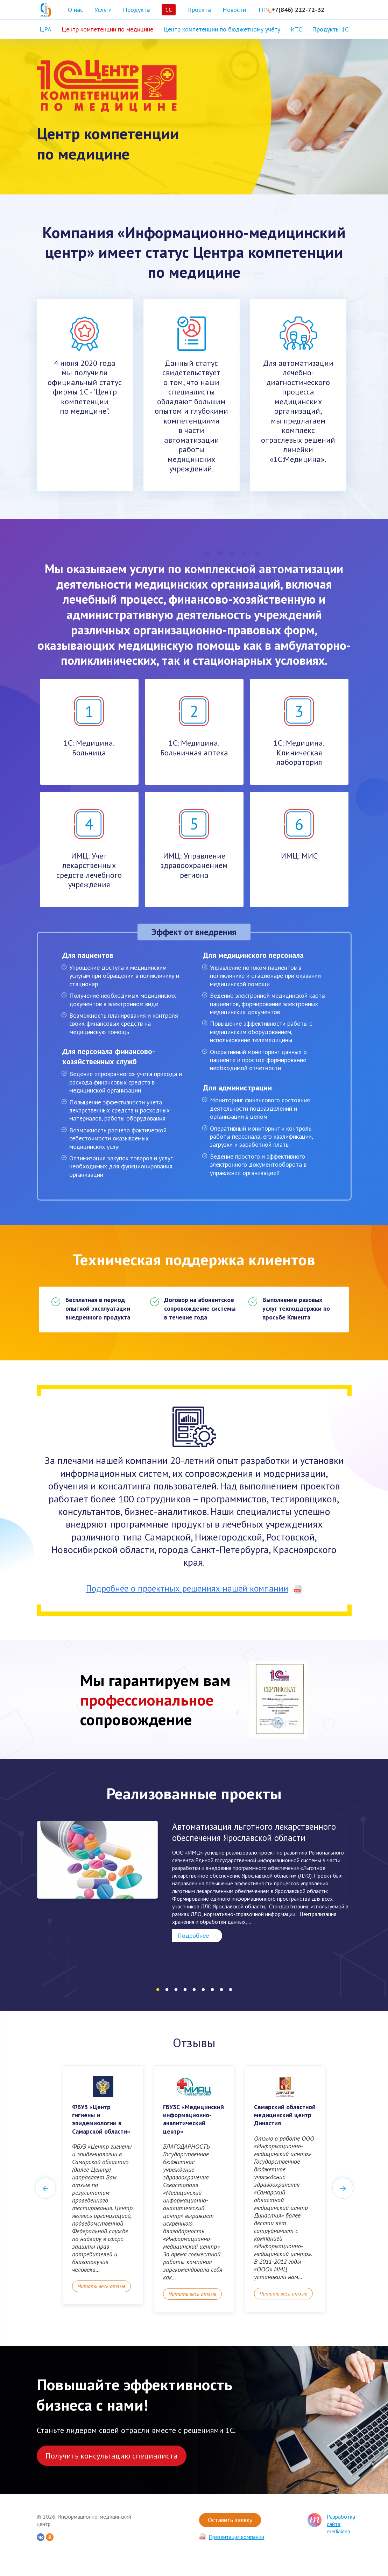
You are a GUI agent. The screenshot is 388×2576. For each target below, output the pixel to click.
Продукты (136, 10)
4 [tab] (185, 1989)
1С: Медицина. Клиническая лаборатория (299, 731)
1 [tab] (157, 1989)
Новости (234, 10)
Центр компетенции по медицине (107, 29)
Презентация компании (236, 2536)
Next (342, 2188)
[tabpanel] (194, 1881)
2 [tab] (166, 1989)
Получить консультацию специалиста (111, 2456)
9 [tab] (230, 1989)
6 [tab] (203, 1989)
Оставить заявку (230, 2520)
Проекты (199, 10)
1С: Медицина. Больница (89, 726)
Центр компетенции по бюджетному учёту (221, 29)
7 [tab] (212, 1989)
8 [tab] (221, 1989)
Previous (45, 2188)
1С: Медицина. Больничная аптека (194, 726)
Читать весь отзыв (101, 2286)
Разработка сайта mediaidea (341, 2524)
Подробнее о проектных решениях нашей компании (194, 1588)
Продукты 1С (330, 29)
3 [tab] (175, 1989)
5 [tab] (194, 1989)
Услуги (103, 10)
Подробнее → (197, 1935)
